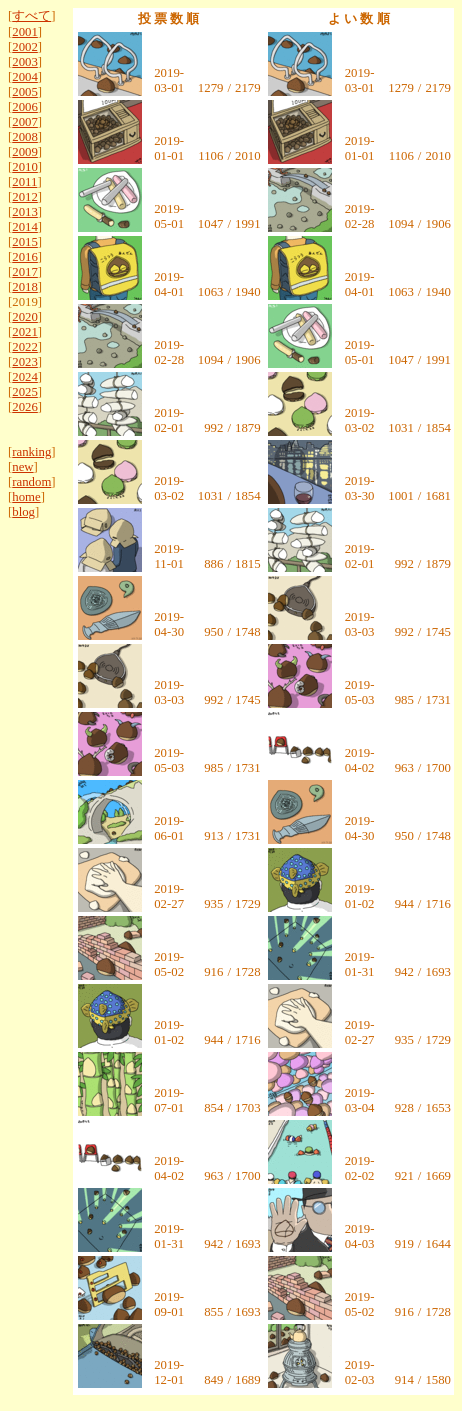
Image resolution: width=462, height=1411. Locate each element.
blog (23, 512)
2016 (25, 257)
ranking (31, 452)
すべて (31, 16)
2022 (25, 347)
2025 (25, 392)
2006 (25, 107)
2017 (25, 272)
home (26, 497)
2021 (25, 332)
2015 (25, 242)
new (22, 467)
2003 (25, 62)
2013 (25, 212)
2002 (25, 47)
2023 (25, 362)
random (31, 482)
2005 (25, 92)
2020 (25, 317)
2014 (25, 227)
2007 (25, 122)
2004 (25, 77)
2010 (25, 167)
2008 (25, 137)
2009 (25, 152)
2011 (24, 182)
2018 (25, 287)
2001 (25, 32)
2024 (25, 377)
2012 (25, 197)
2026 (25, 407)
